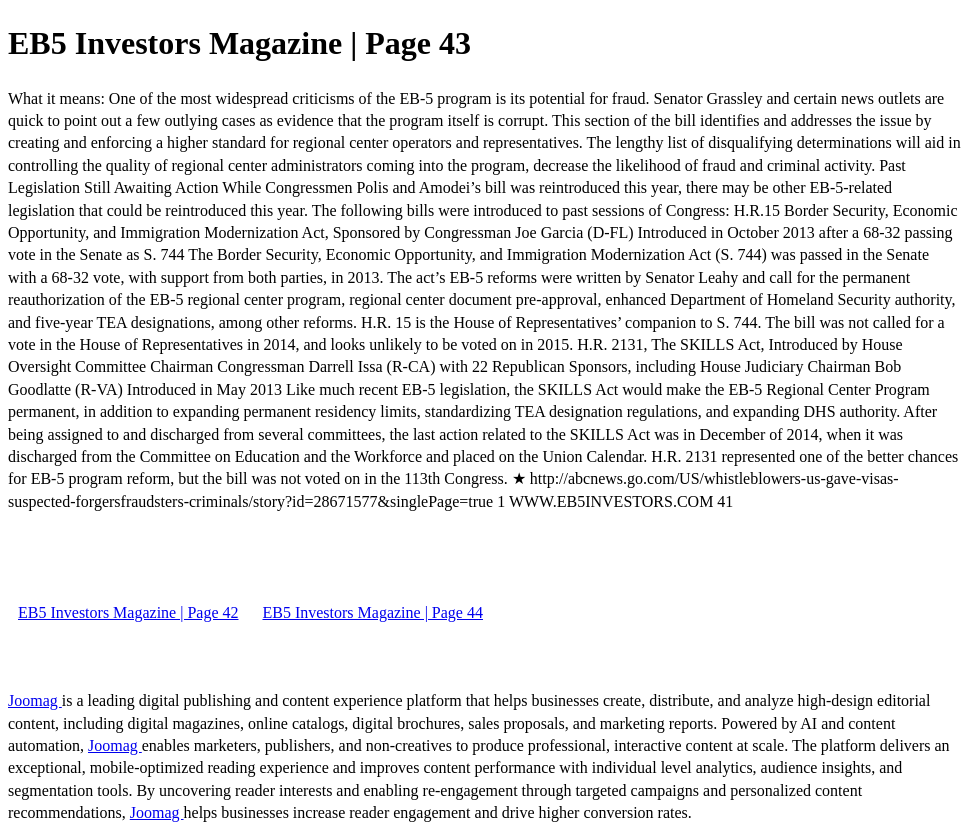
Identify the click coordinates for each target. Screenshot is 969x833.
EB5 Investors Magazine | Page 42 (128, 612)
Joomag (35, 700)
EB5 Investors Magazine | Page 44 (372, 612)
